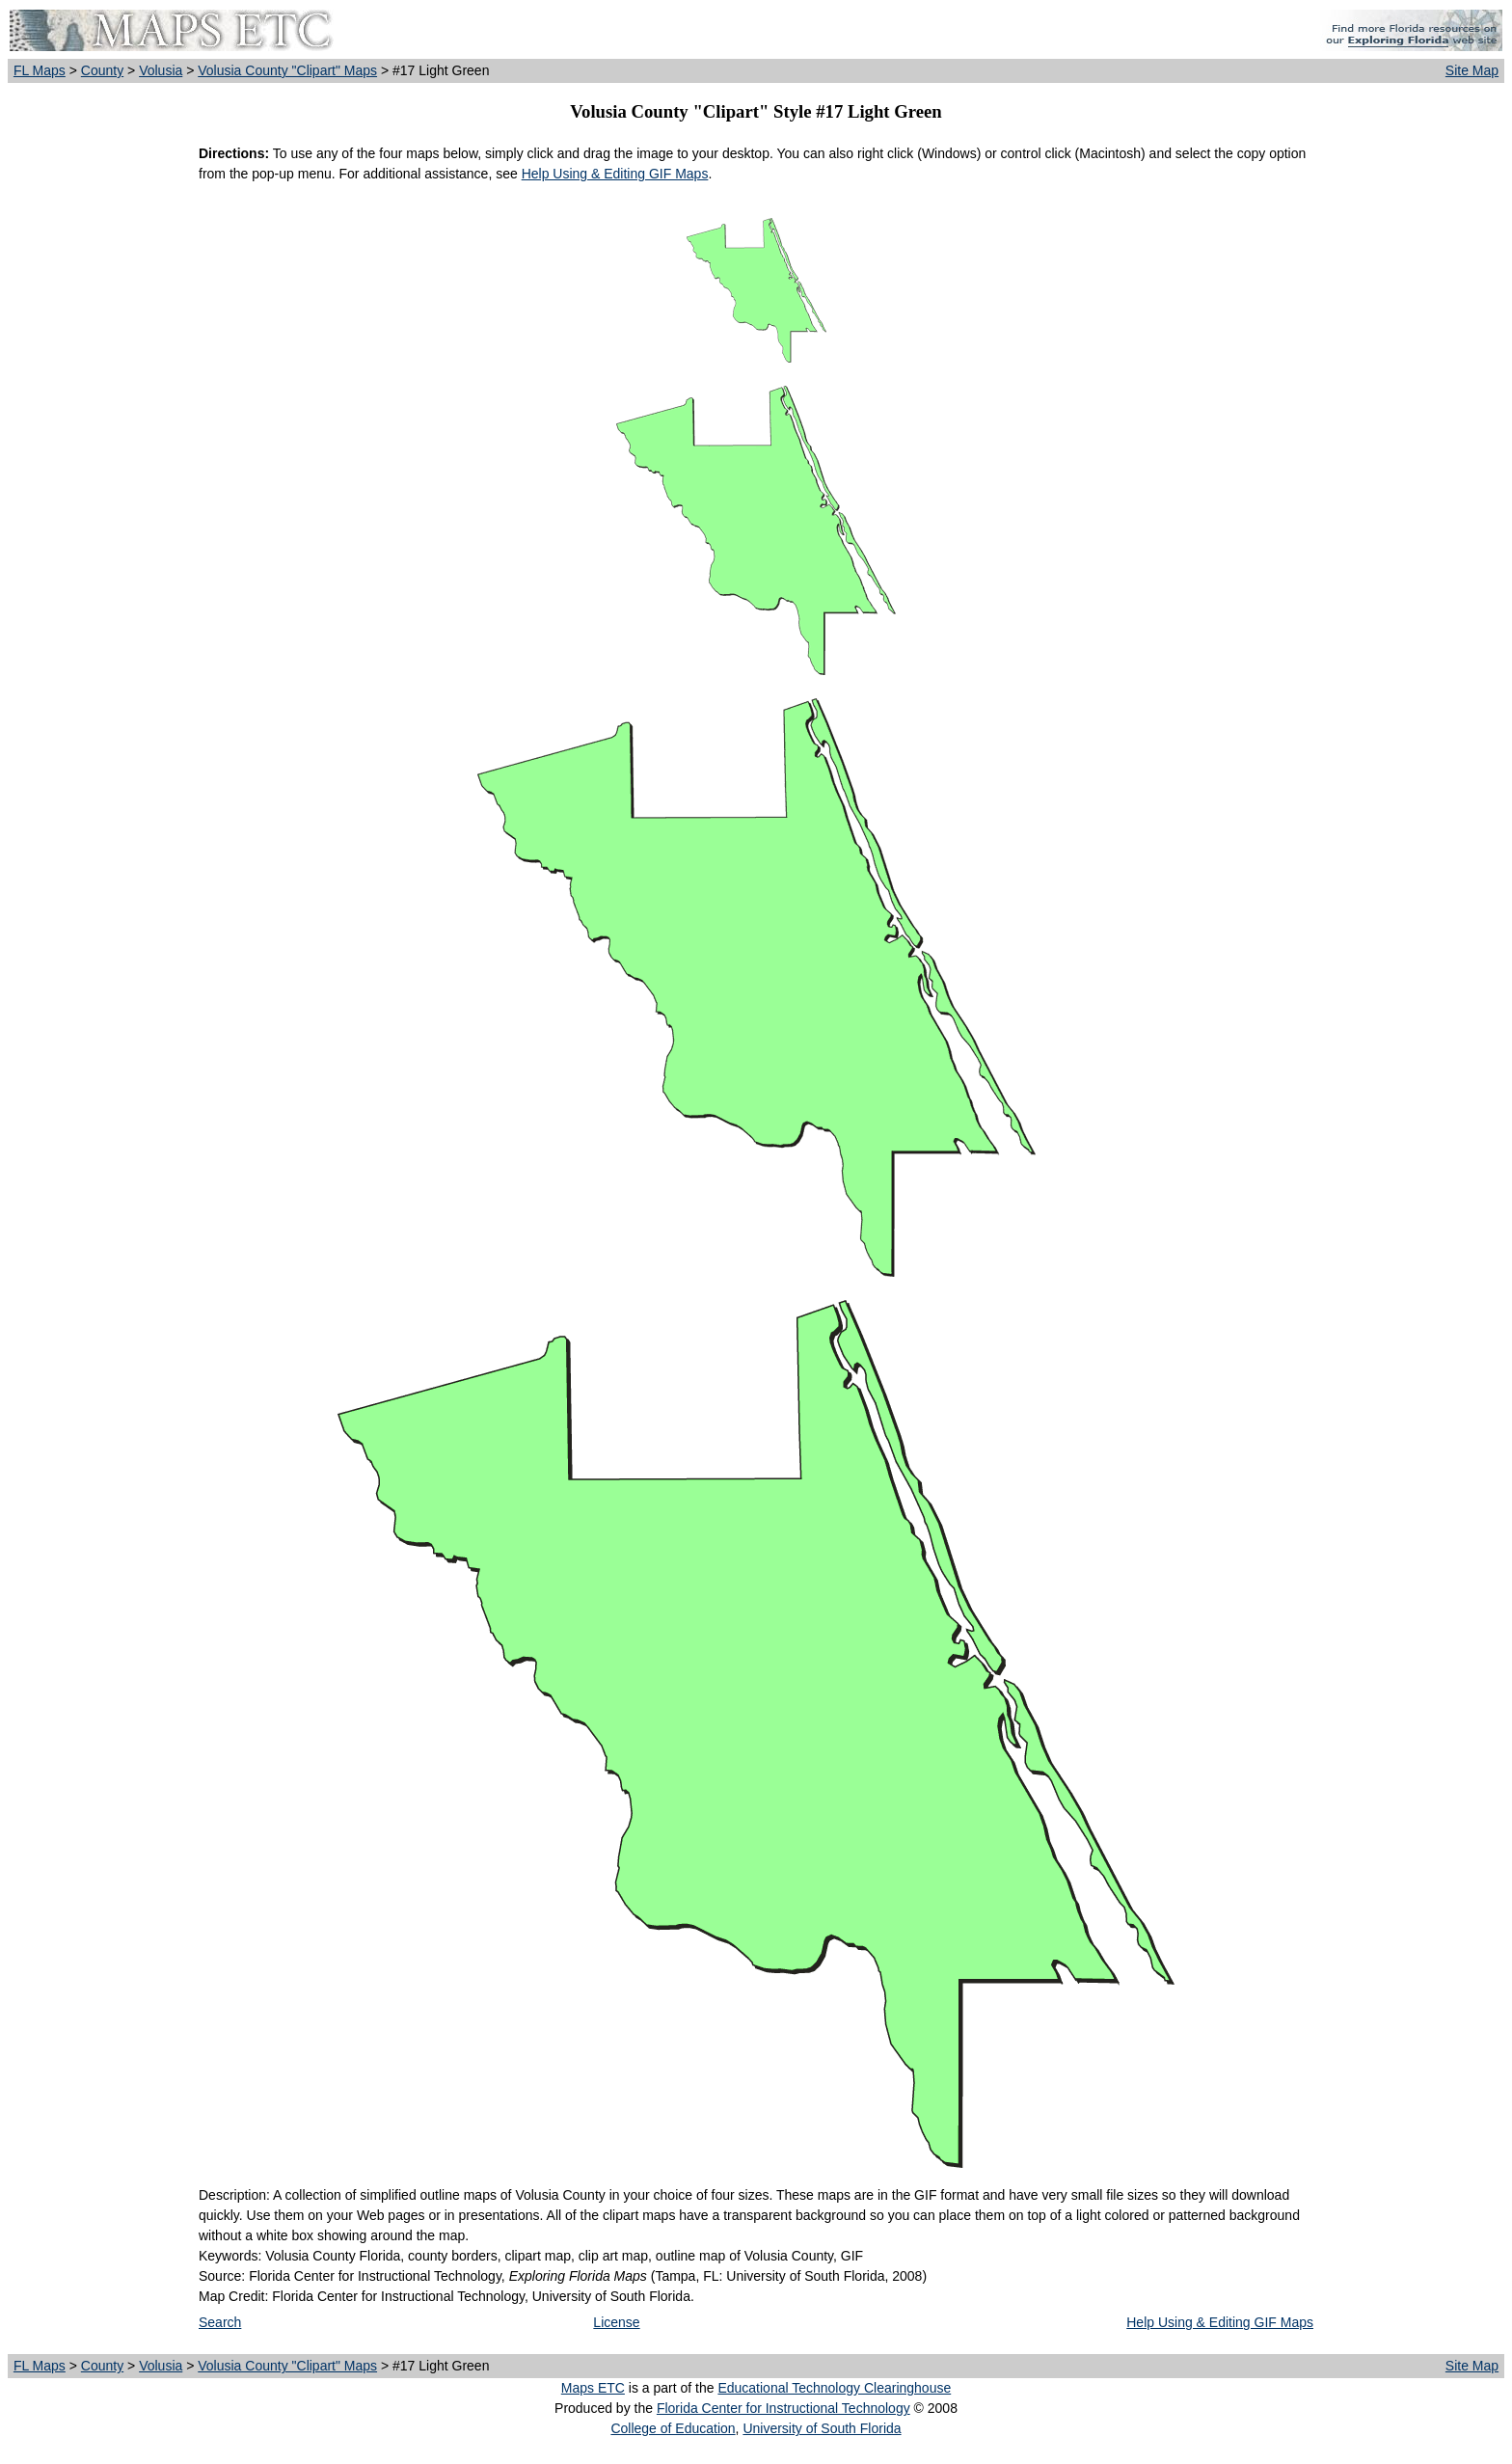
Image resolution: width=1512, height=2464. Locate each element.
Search (220, 2322)
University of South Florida (821, 2428)
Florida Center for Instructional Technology (783, 2408)
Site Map (1471, 70)
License (616, 2322)
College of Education (672, 2428)
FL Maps (40, 70)
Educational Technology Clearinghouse (834, 2388)
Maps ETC (593, 2388)
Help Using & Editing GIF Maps (615, 173)
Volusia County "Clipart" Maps (287, 70)
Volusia (160, 70)
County (102, 70)
